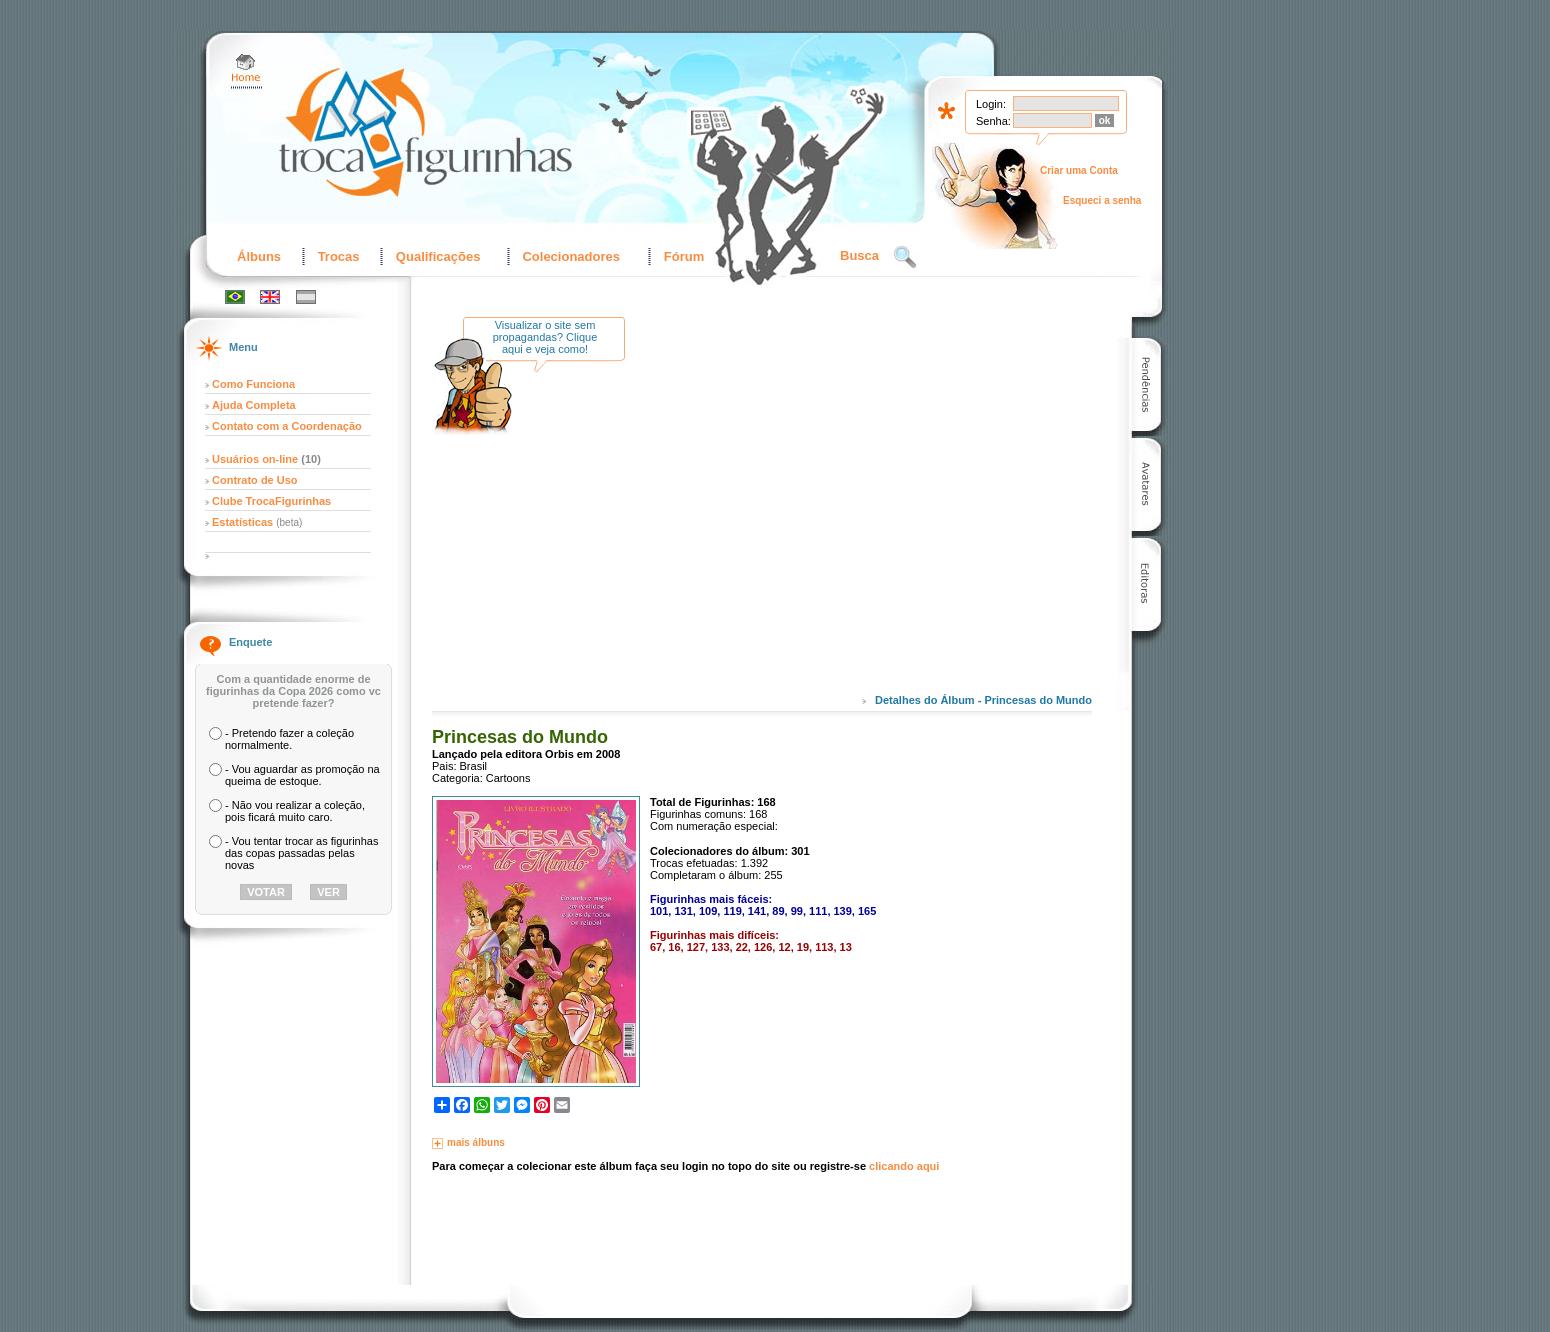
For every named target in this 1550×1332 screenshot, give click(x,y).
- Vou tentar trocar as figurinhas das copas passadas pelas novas (301, 853)
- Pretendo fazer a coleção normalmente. (289, 739)
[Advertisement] (807, 519)
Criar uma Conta (1079, 170)
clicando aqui (904, 1166)
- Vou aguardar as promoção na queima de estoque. (302, 775)
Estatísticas (244, 522)
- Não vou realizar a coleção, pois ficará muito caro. (295, 811)
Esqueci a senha (1102, 200)
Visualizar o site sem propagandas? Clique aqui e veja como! (545, 337)
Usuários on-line (255, 459)
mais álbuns (476, 1142)
